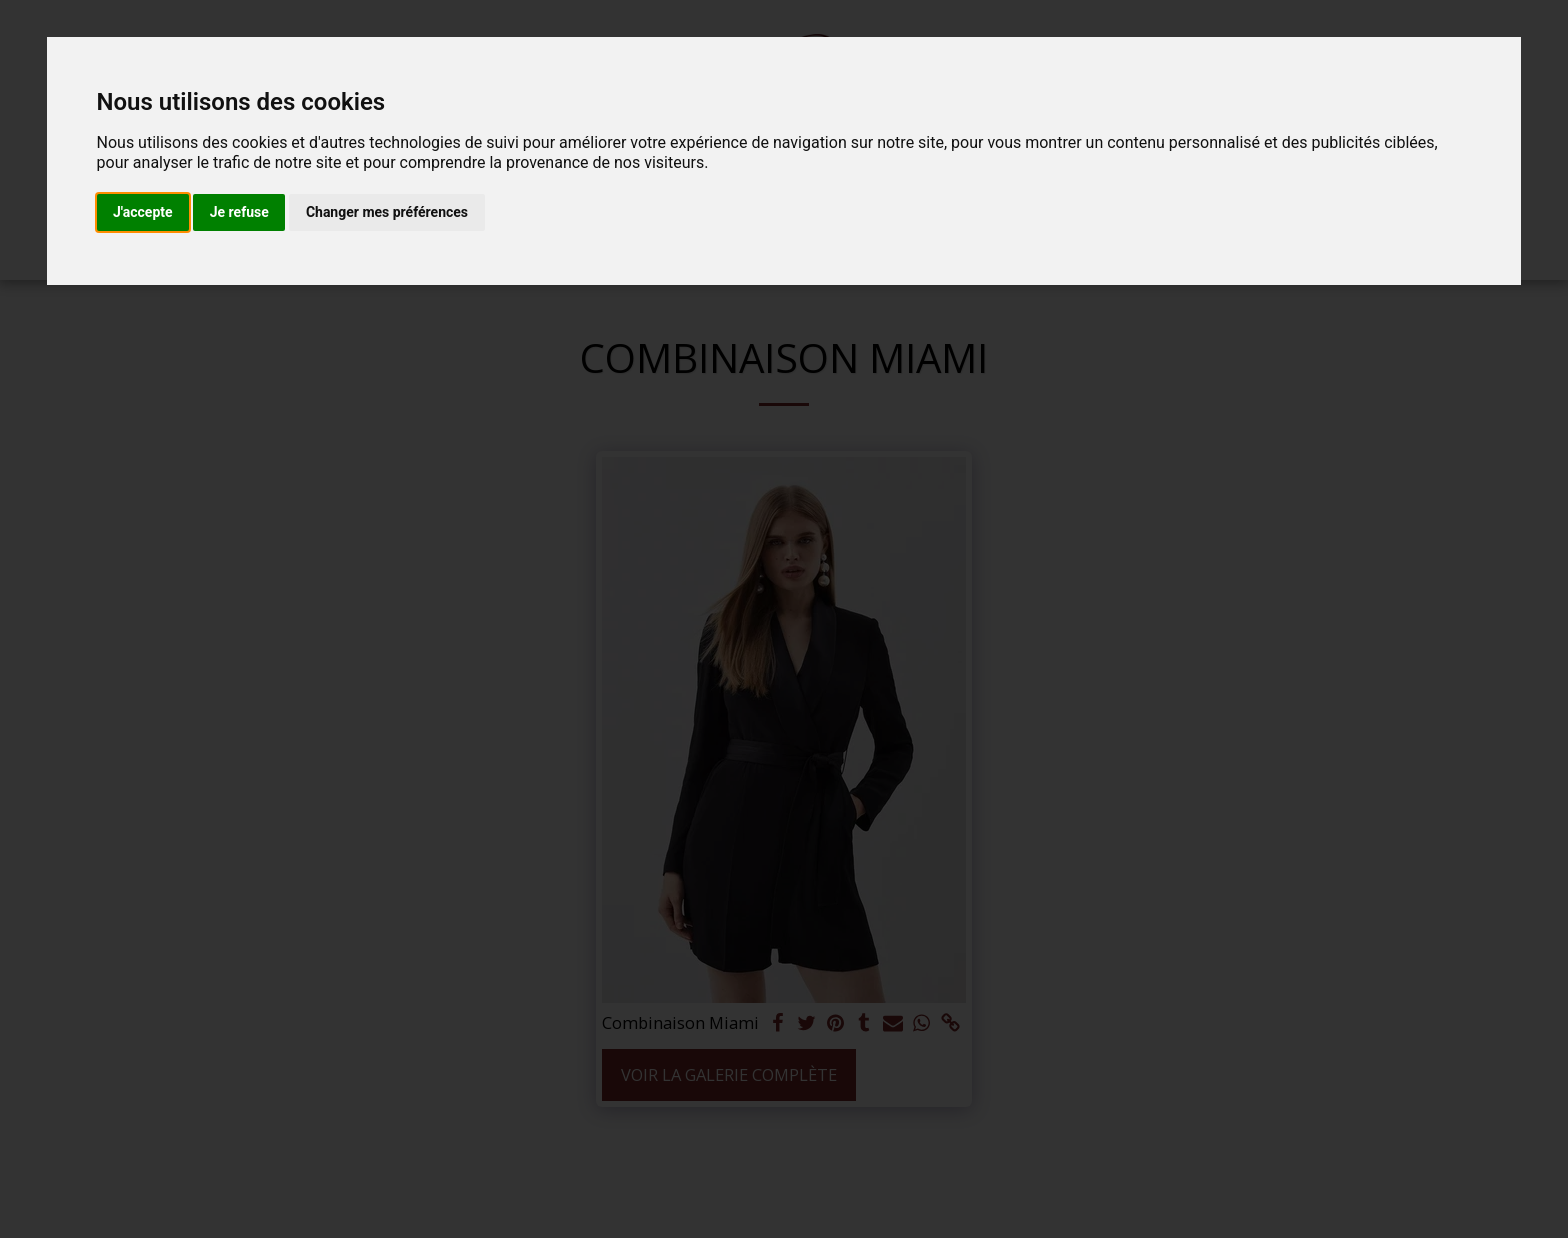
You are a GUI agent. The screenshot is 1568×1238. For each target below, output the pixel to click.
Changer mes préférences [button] (387, 212)
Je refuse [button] (239, 212)
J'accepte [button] (143, 212)
